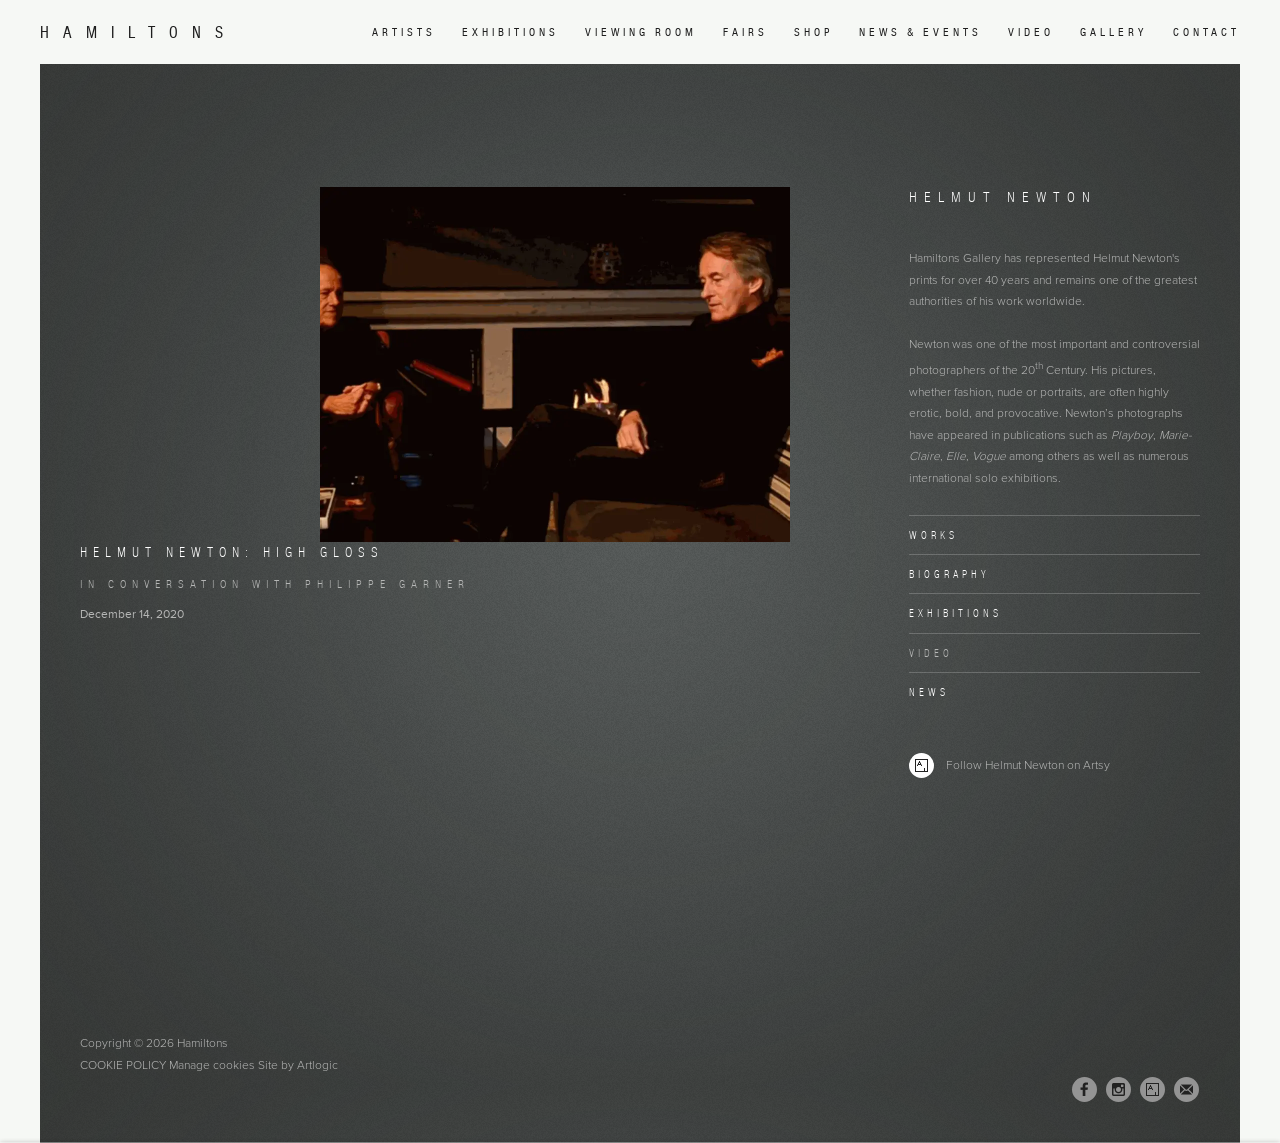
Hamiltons (138, 32)
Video (931, 653)
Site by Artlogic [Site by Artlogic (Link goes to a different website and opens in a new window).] (298, 1065)
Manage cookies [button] (212, 1065)
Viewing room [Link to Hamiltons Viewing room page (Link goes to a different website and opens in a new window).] (641, 32)
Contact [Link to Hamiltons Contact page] (1206, 32)
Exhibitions (955, 613)
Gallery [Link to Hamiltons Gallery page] (1113, 32)
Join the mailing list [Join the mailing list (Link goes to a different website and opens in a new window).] (1186, 1089)
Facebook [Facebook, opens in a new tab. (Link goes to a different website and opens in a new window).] (1084, 1090)
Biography (949, 574)
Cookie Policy (123, 1065)
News (929, 692)
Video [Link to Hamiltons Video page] (1031, 32)
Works (933, 535)
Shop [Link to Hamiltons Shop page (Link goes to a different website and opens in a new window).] (813, 32)
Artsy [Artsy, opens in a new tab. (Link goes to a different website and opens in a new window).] (1152, 1090)
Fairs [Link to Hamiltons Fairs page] (745, 32)
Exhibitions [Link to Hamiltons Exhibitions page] (510, 32)
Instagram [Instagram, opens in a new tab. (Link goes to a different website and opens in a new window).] (1118, 1090)
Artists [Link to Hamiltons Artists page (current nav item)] (404, 32)
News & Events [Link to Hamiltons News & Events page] (920, 32)
